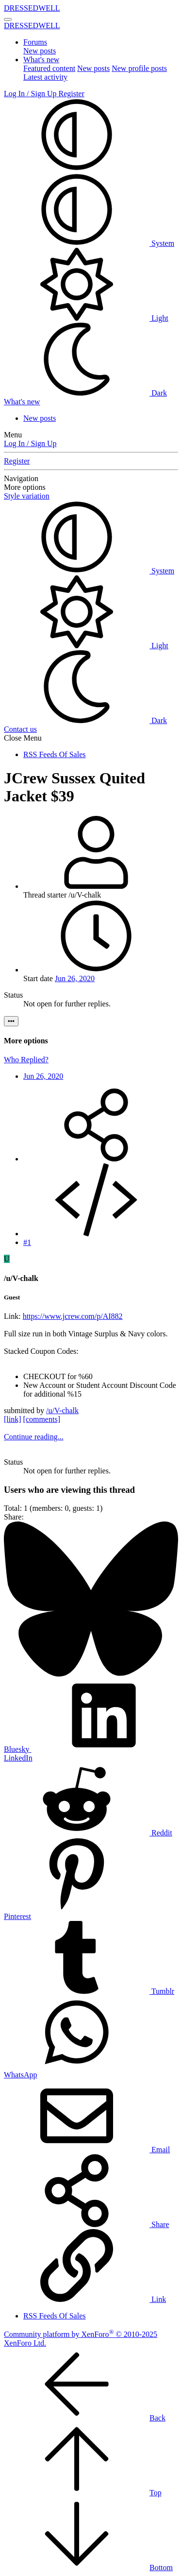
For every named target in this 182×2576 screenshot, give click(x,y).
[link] (12, 1419)
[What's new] (22, 402)
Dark (85, 393)
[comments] (41, 1419)
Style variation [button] (27, 496)
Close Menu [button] (23, 738)
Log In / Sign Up (30, 443)
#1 (27, 1242)
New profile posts (139, 68)
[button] (76, 168)
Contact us (20, 729)
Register (17, 461)
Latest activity (45, 77)
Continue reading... (34, 1437)
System (89, 243)
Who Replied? (26, 1059)
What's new (41, 59)
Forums (35, 42)
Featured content (49, 68)
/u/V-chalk (62, 1410)
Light (86, 318)
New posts (39, 51)
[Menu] (8, 19)
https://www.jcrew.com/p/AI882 (73, 1316)
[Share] (96, 1159)
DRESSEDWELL (32, 8)
